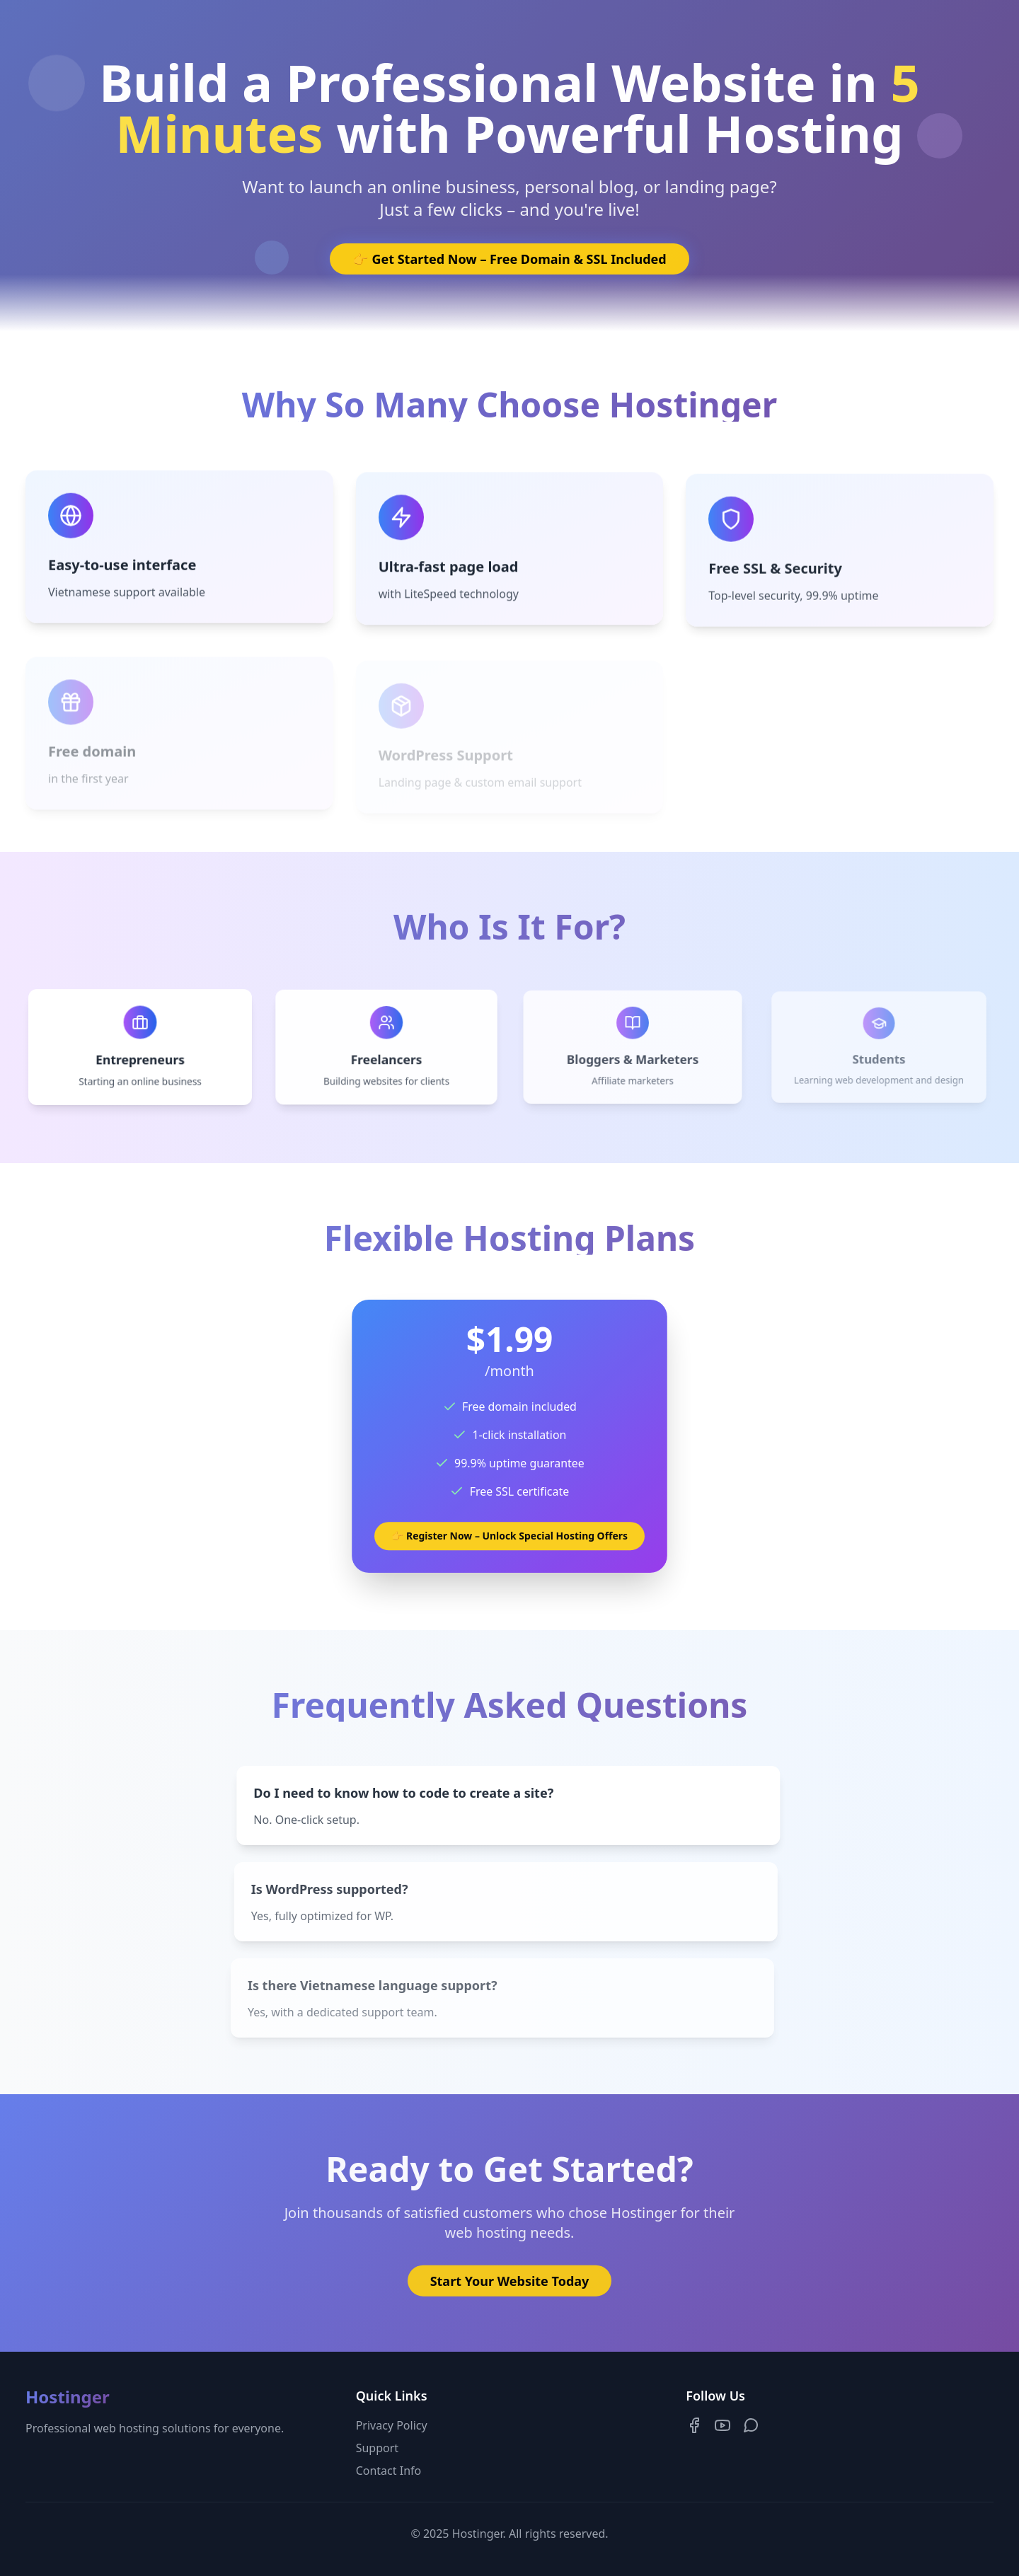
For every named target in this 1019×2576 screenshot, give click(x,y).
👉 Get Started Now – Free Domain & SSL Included (509, 258)
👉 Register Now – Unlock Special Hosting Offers (509, 1534)
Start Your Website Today (509, 2284)
